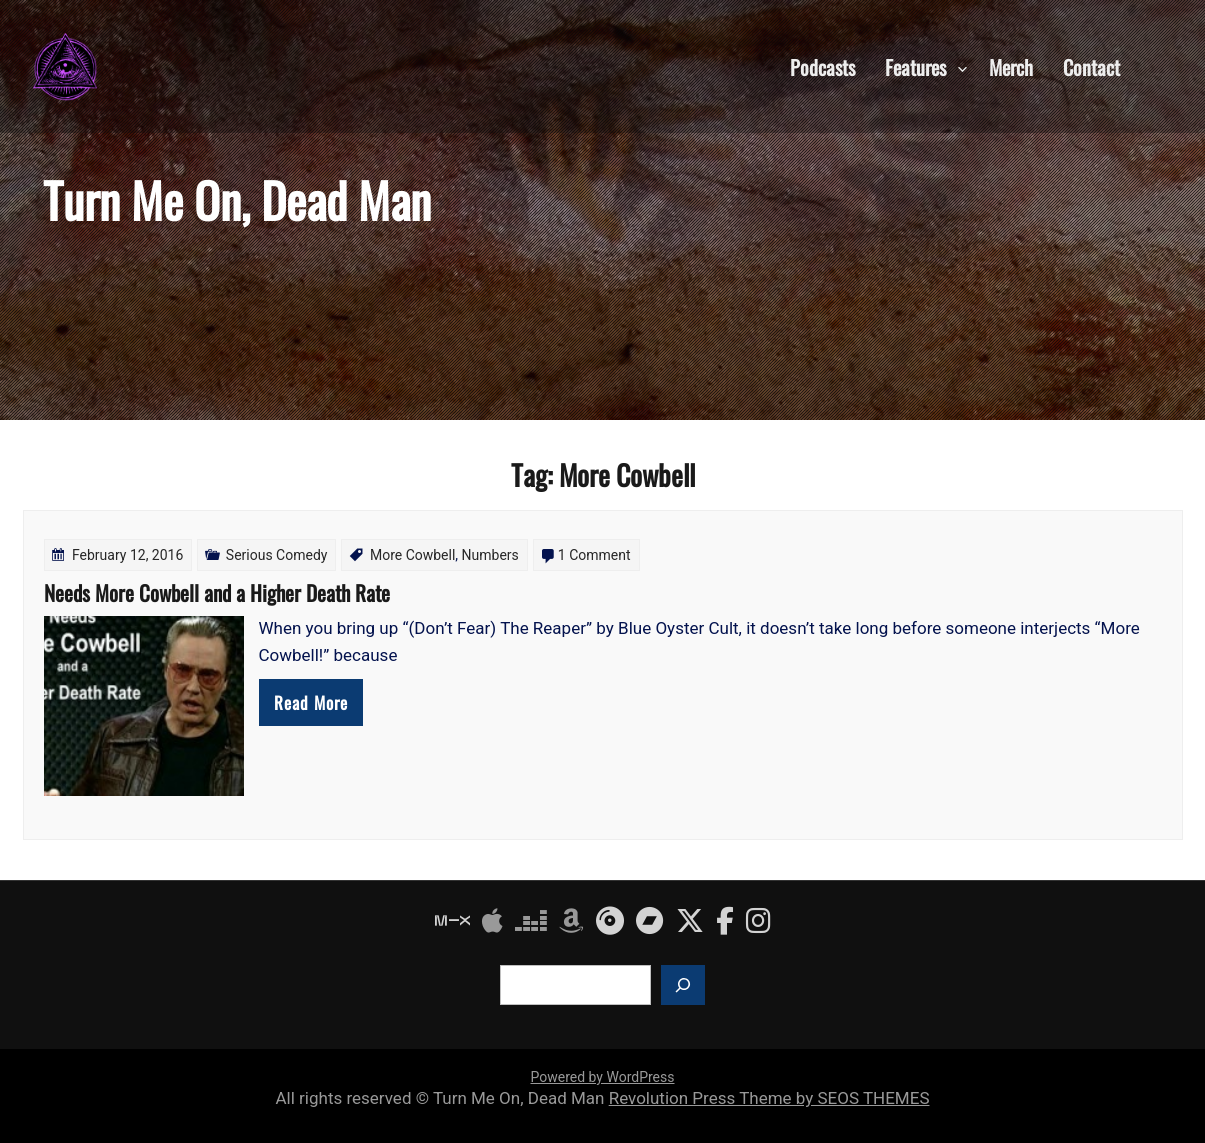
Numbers (490, 555)
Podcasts (822, 66)
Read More (311, 702)
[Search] (683, 985)
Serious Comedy (277, 555)
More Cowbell (412, 555)
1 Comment (594, 555)
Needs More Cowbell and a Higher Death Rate (217, 592)
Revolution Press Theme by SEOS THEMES (769, 1098)
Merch (1011, 66)
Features (915, 66)
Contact (1091, 66)
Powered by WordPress (603, 1077)
